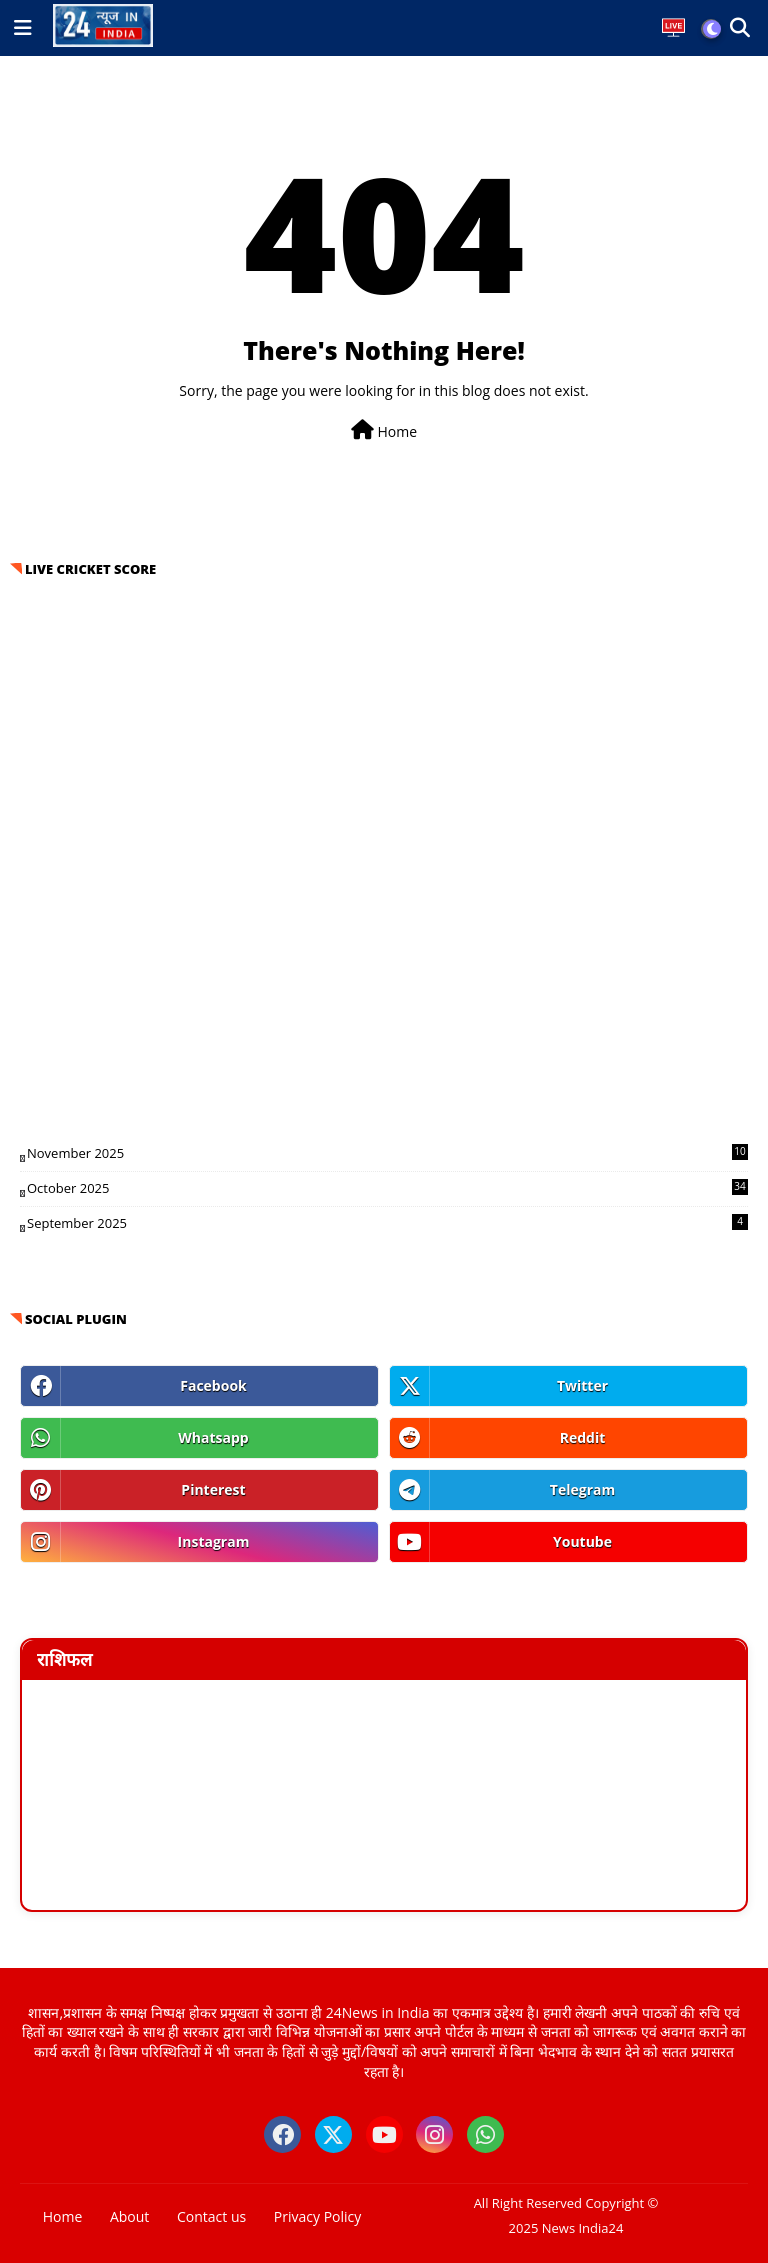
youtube (582, 1541)
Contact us (211, 2216)
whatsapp (213, 1437)
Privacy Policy (317, 2216)
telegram (582, 1489)
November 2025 (387, 1153)
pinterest (213, 1489)
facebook (213, 1385)
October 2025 (387, 1188)
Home (384, 430)
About (129, 2216)
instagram (214, 1541)
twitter (582, 1385)
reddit (583, 1437)
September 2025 (387, 1223)
